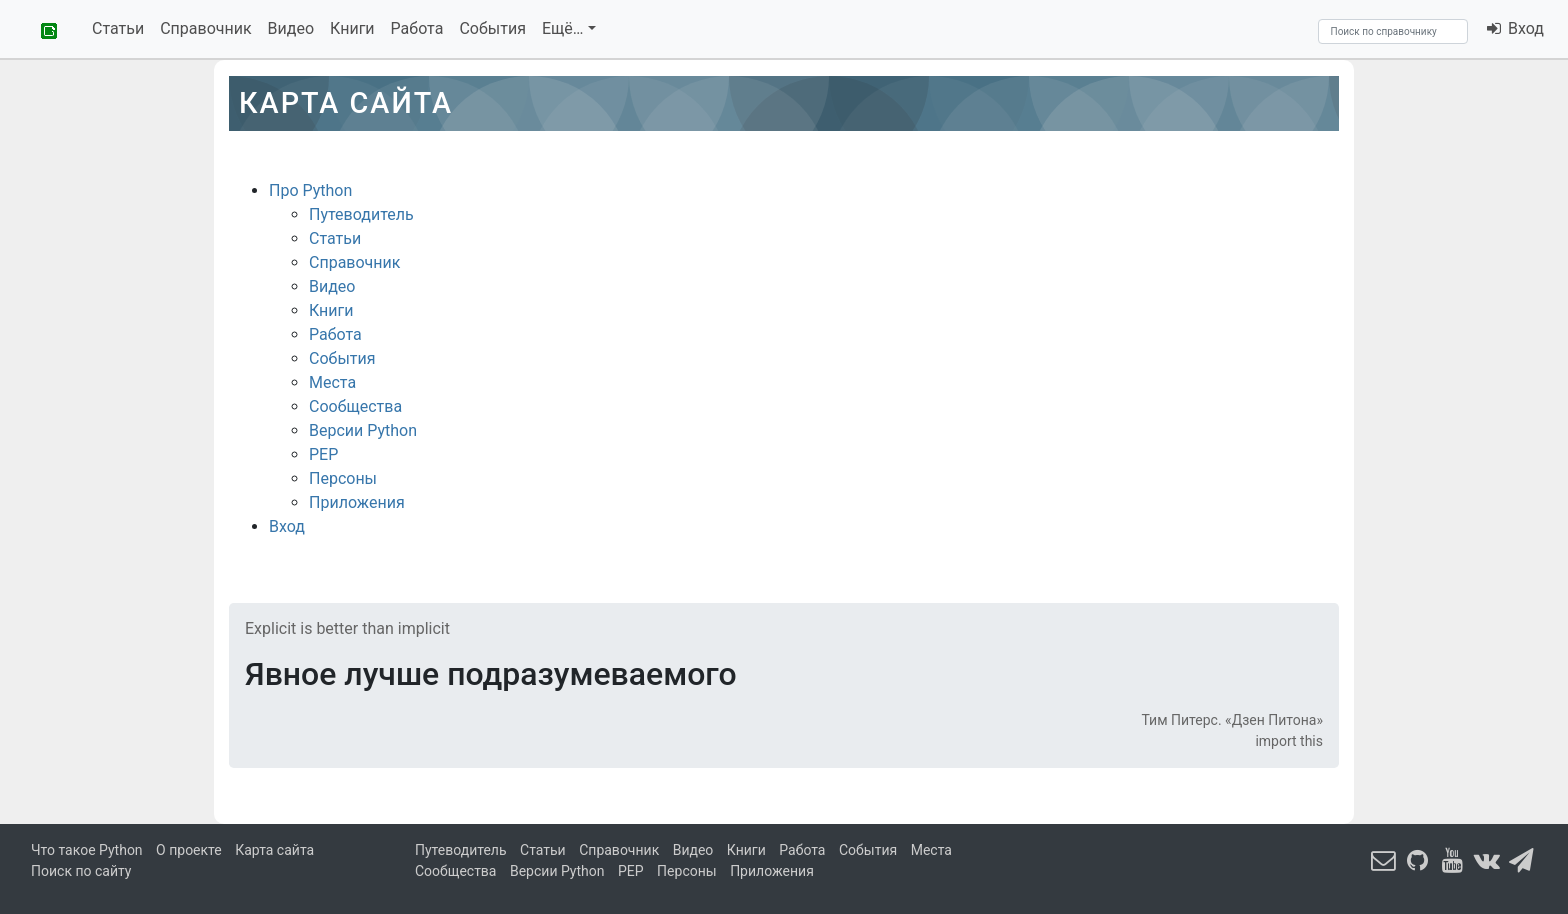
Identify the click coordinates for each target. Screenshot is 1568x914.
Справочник (205, 28)
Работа (417, 28)
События (492, 28)
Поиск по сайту (81, 871)
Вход (1514, 28)
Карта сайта (274, 850)
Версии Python (363, 430)
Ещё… (563, 28)
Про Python (310, 190)
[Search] (1393, 31)
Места (332, 382)
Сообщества (355, 406)
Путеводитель (361, 214)
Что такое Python (87, 850)
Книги (352, 28)
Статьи (118, 28)
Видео (291, 28)
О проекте (189, 850)
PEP (323, 454)
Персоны (343, 478)
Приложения (357, 502)
